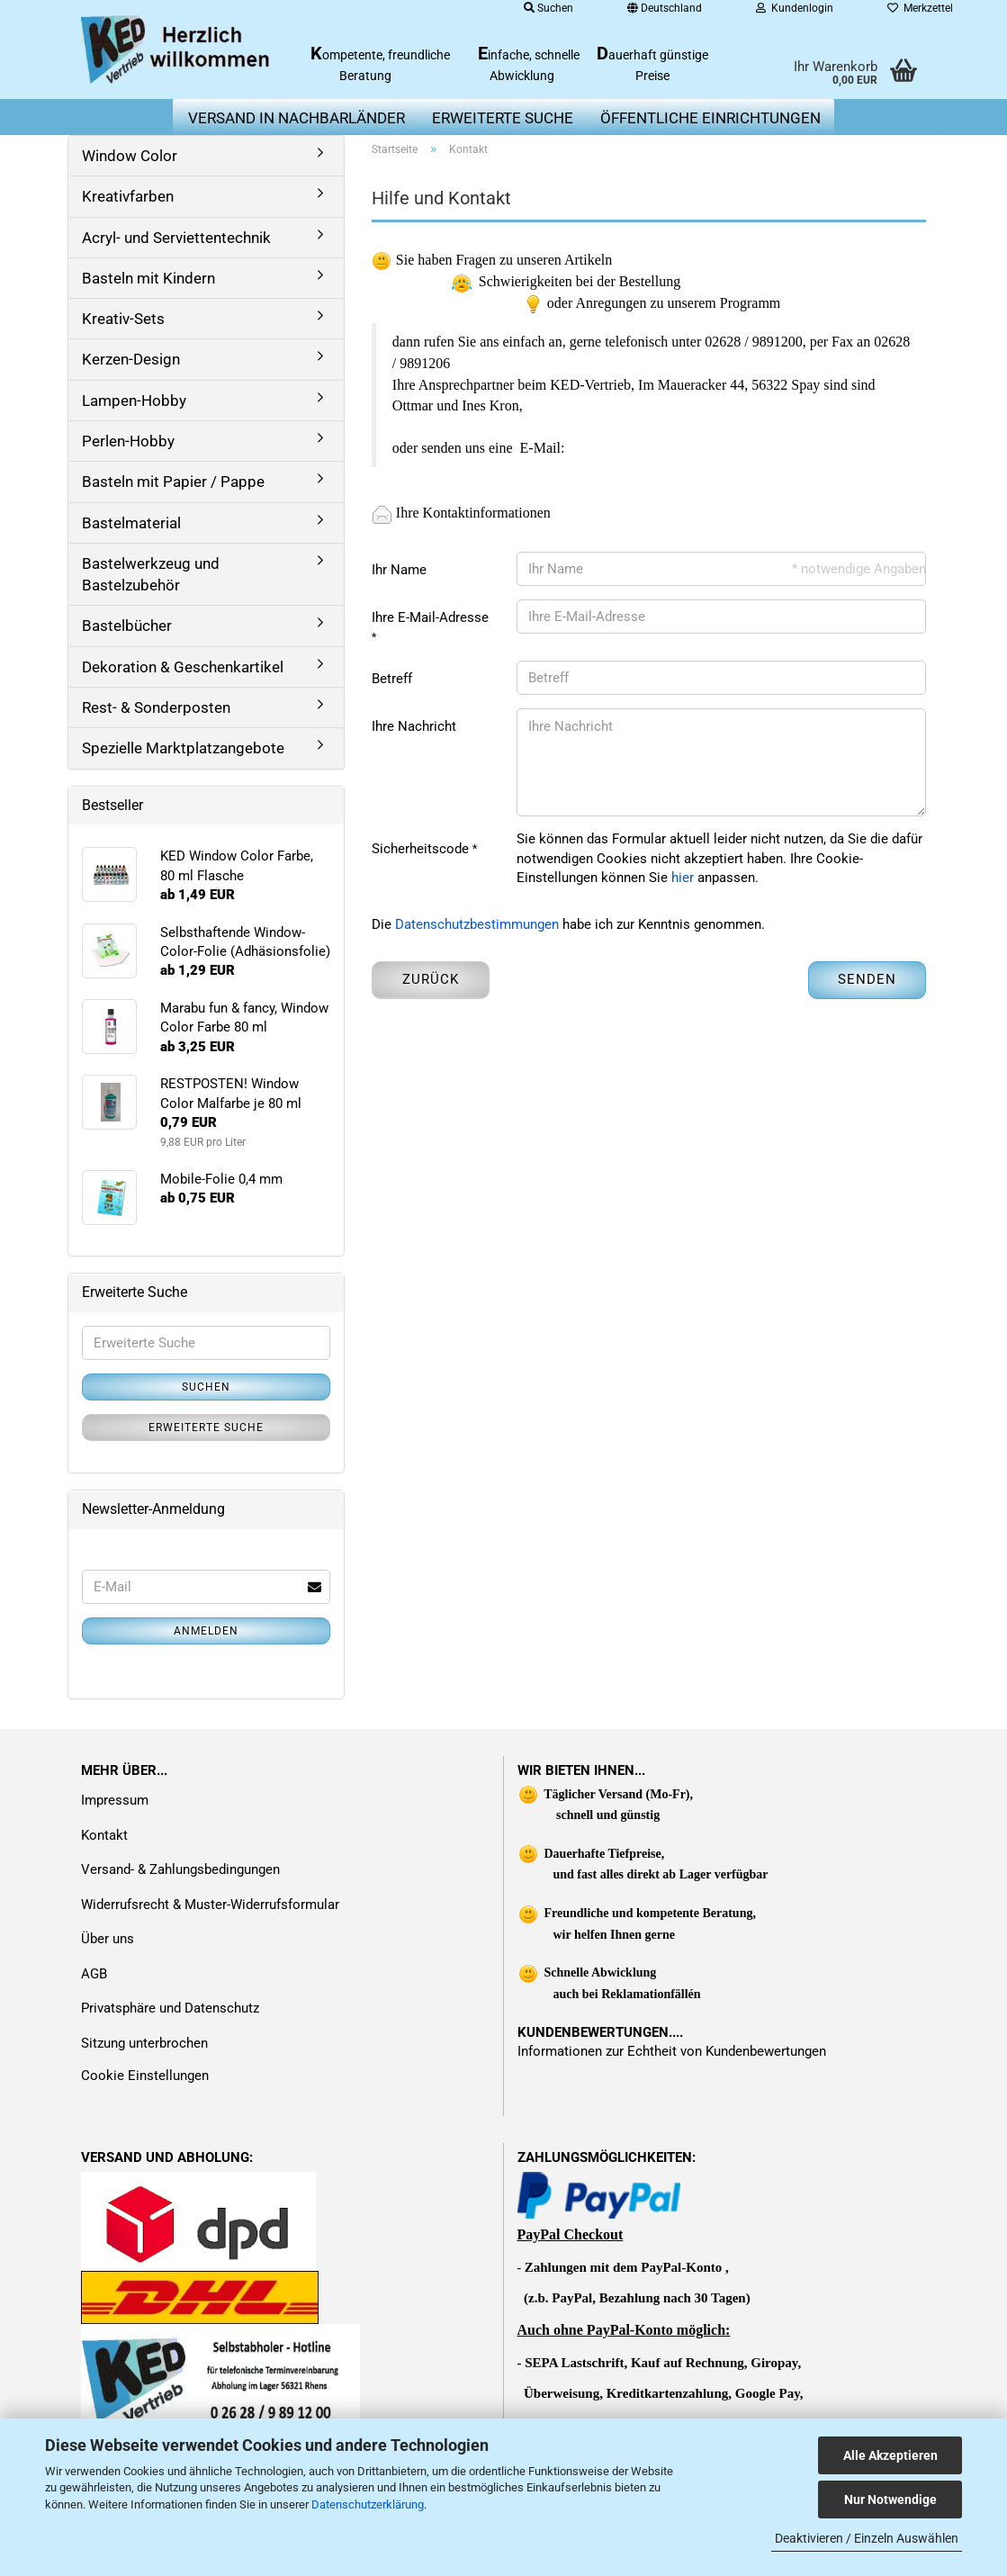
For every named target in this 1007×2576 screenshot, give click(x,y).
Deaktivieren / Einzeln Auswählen (866, 2538)
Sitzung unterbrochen (144, 2043)
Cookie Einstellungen (145, 2075)
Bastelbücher (127, 626)
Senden (867, 979)
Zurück (430, 979)
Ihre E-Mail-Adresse (430, 617)
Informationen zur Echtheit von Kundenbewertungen (671, 2051)
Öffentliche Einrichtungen (710, 118)
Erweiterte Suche (206, 1427)
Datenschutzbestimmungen (477, 924)
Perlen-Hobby (128, 441)
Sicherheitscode (422, 849)
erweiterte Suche (502, 118)
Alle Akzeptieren (890, 2455)
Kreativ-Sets (123, 319)
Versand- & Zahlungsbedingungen (180, 1869)
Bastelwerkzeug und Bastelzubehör (151, 574)
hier (682, 877)
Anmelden (206, 1631)
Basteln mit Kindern (148, 278)
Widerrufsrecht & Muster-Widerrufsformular (210, 1904)
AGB (94, 1974)
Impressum (114, 1800)
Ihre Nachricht (414, 726)
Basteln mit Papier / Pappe (173, 482)
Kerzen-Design (131, 359)
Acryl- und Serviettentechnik (176, 238)
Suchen (206, 1387)
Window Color (129, 156)
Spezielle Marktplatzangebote (183, 748)
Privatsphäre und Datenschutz (170, 2008)
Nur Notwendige (890, 2499)
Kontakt (104, 1835)
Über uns (107, 1939)
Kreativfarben (128, 196)
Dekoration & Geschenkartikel (182, 667)
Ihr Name (399, 570)
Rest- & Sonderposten (156, 707)
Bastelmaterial (131, 523)
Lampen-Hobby (134, 401)
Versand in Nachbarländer (296, 118)
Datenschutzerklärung (367, 2504)
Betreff (392, 679)
